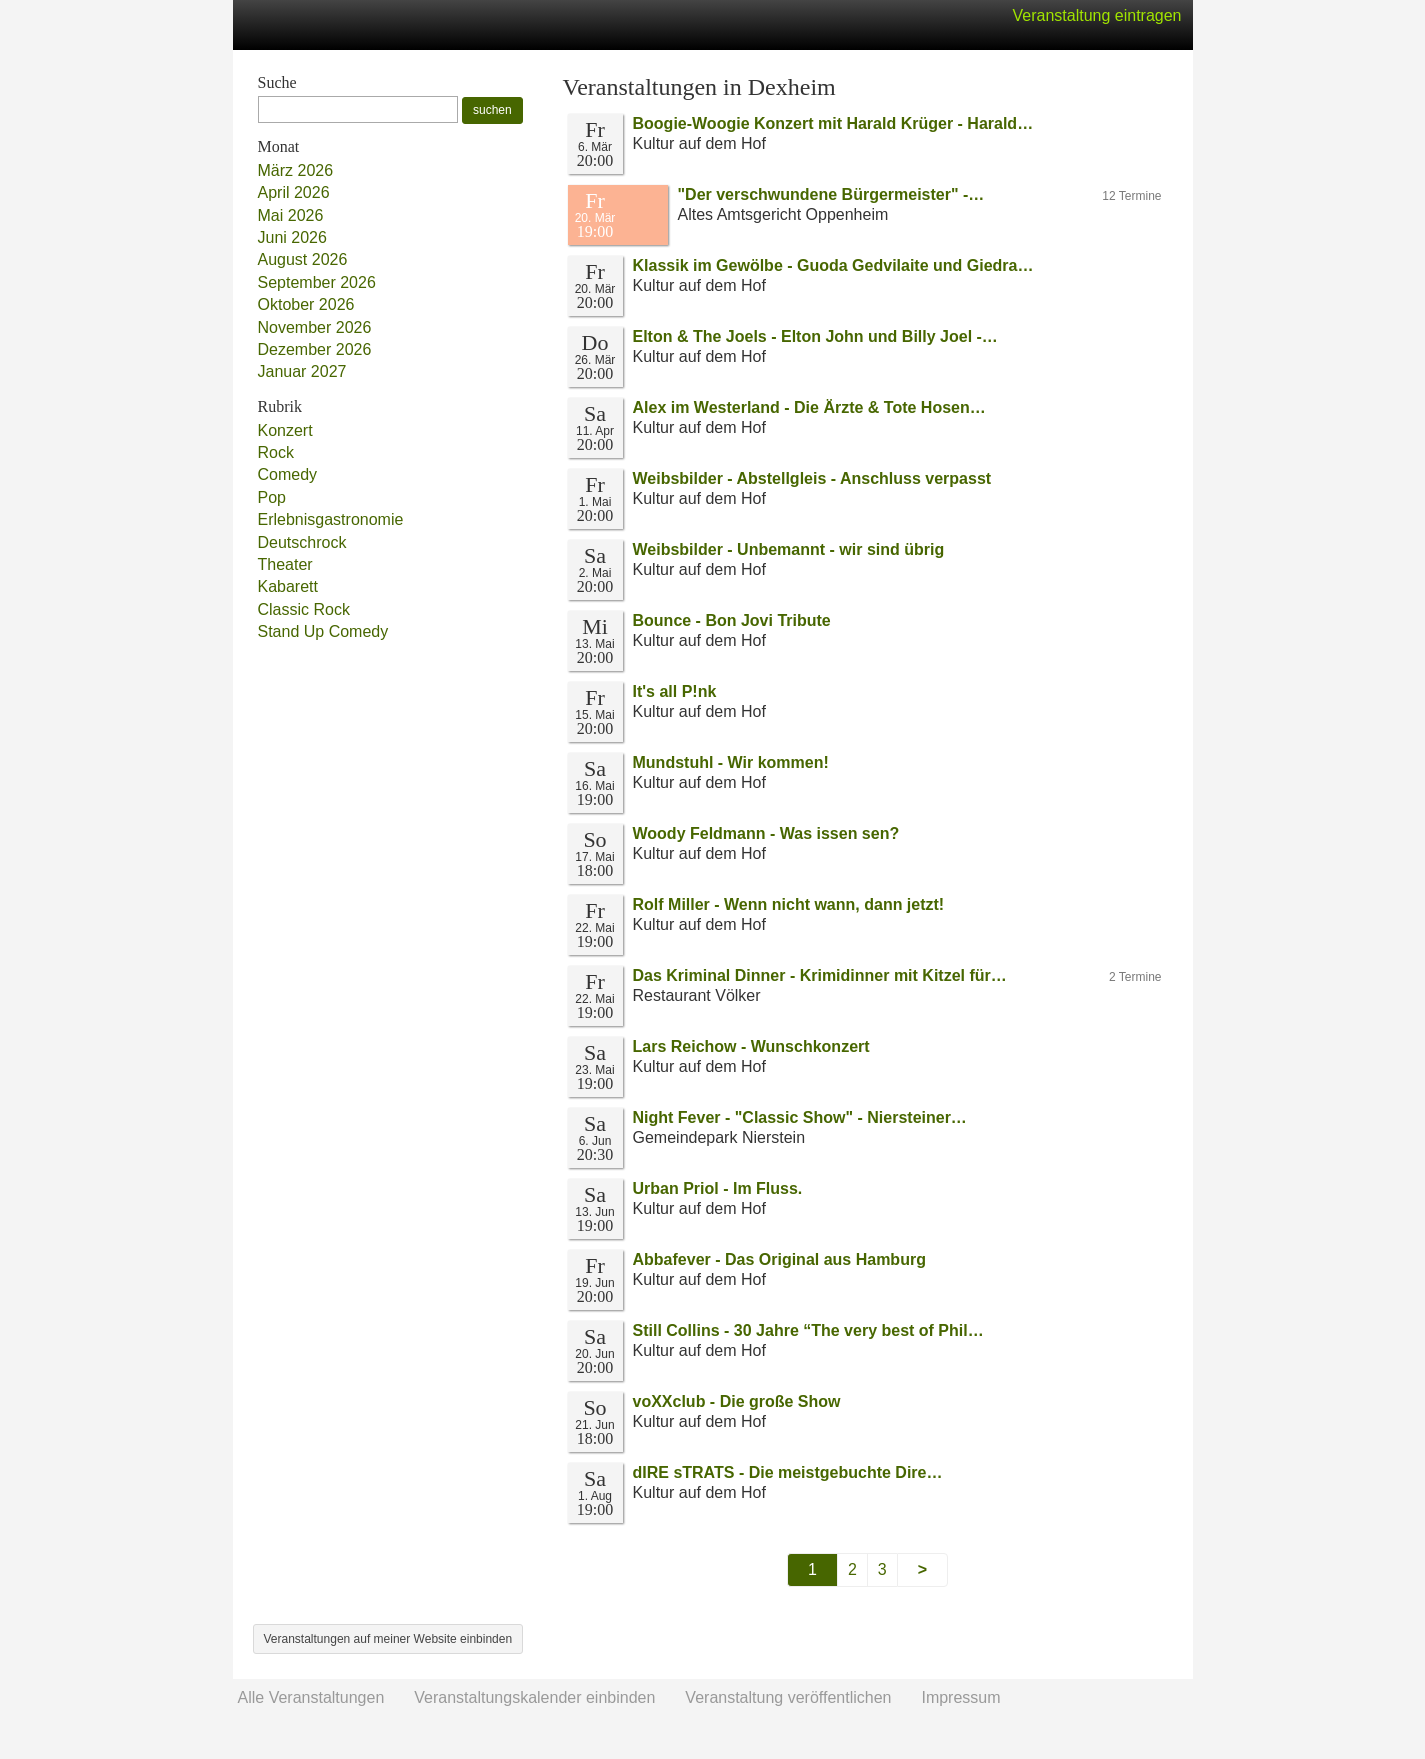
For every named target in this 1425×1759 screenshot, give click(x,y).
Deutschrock (302, 542)
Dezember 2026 (315, 349)
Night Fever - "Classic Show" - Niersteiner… (800, 1117)
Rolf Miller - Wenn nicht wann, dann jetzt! (789, 904)
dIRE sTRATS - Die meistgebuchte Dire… (788, 1472)
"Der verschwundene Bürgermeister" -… (831, 194)
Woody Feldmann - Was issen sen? (766, 833)
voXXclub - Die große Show (737, 1401)
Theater (285, 564)
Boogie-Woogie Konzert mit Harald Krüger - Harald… (833, 123)
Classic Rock (304, 609)
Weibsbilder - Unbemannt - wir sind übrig (789, 549)
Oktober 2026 (306, 304)
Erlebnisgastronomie (331, 519)
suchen (492, 110)
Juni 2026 (292, 237)
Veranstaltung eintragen (1096, 15)
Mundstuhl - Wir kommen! (731, 762)
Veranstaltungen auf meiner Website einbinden (388, 1639)
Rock (276, 452)
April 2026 (294, 192)
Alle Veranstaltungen (311, 1697)
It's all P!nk (675, 691)
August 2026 (303, 259)
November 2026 (315, 327)
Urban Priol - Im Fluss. (718, 1188)
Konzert (285, 430)
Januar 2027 (302, 371)
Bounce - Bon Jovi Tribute (732, 620)
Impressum (960, 1697)
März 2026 (296, 170)
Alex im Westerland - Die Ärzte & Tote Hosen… (809, 407)
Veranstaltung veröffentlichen (788, 1697)
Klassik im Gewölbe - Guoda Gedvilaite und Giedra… (833, 265)
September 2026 (317, 282)
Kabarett (288, 586)
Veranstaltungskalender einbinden (534, 1697)
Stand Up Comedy (323, 631)
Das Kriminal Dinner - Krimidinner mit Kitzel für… (820, 975)
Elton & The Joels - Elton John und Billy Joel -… (815, 336)
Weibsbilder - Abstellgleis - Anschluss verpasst (812, 478)
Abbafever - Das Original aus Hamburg (779, 1259)
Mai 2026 (291, 215)
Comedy (288, 474)
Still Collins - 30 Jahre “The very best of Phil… (808, 1330)
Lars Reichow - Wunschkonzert (751, 1046)
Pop (272, 497)
